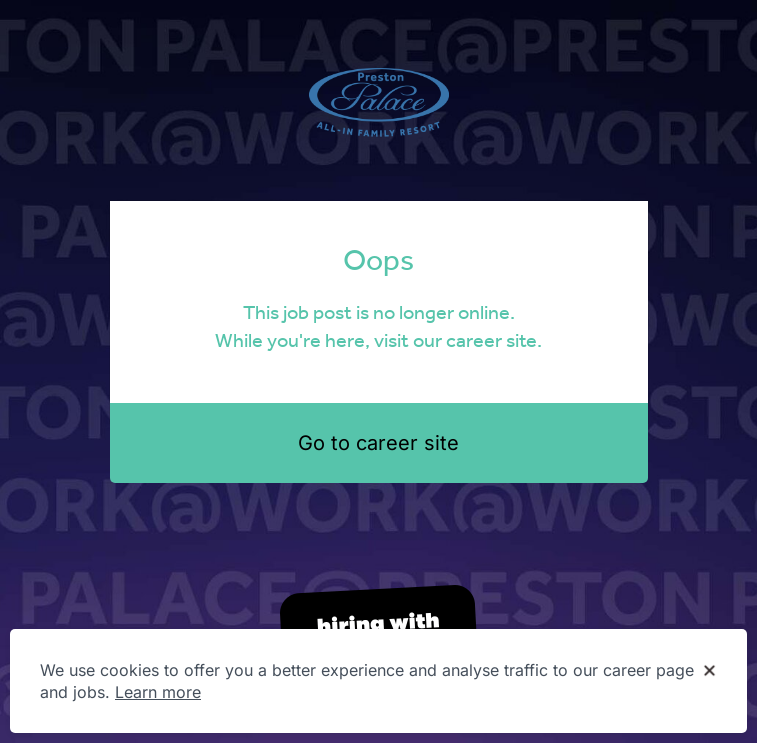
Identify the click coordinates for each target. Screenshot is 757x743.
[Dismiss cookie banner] (709, 671)
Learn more (158, 692)
